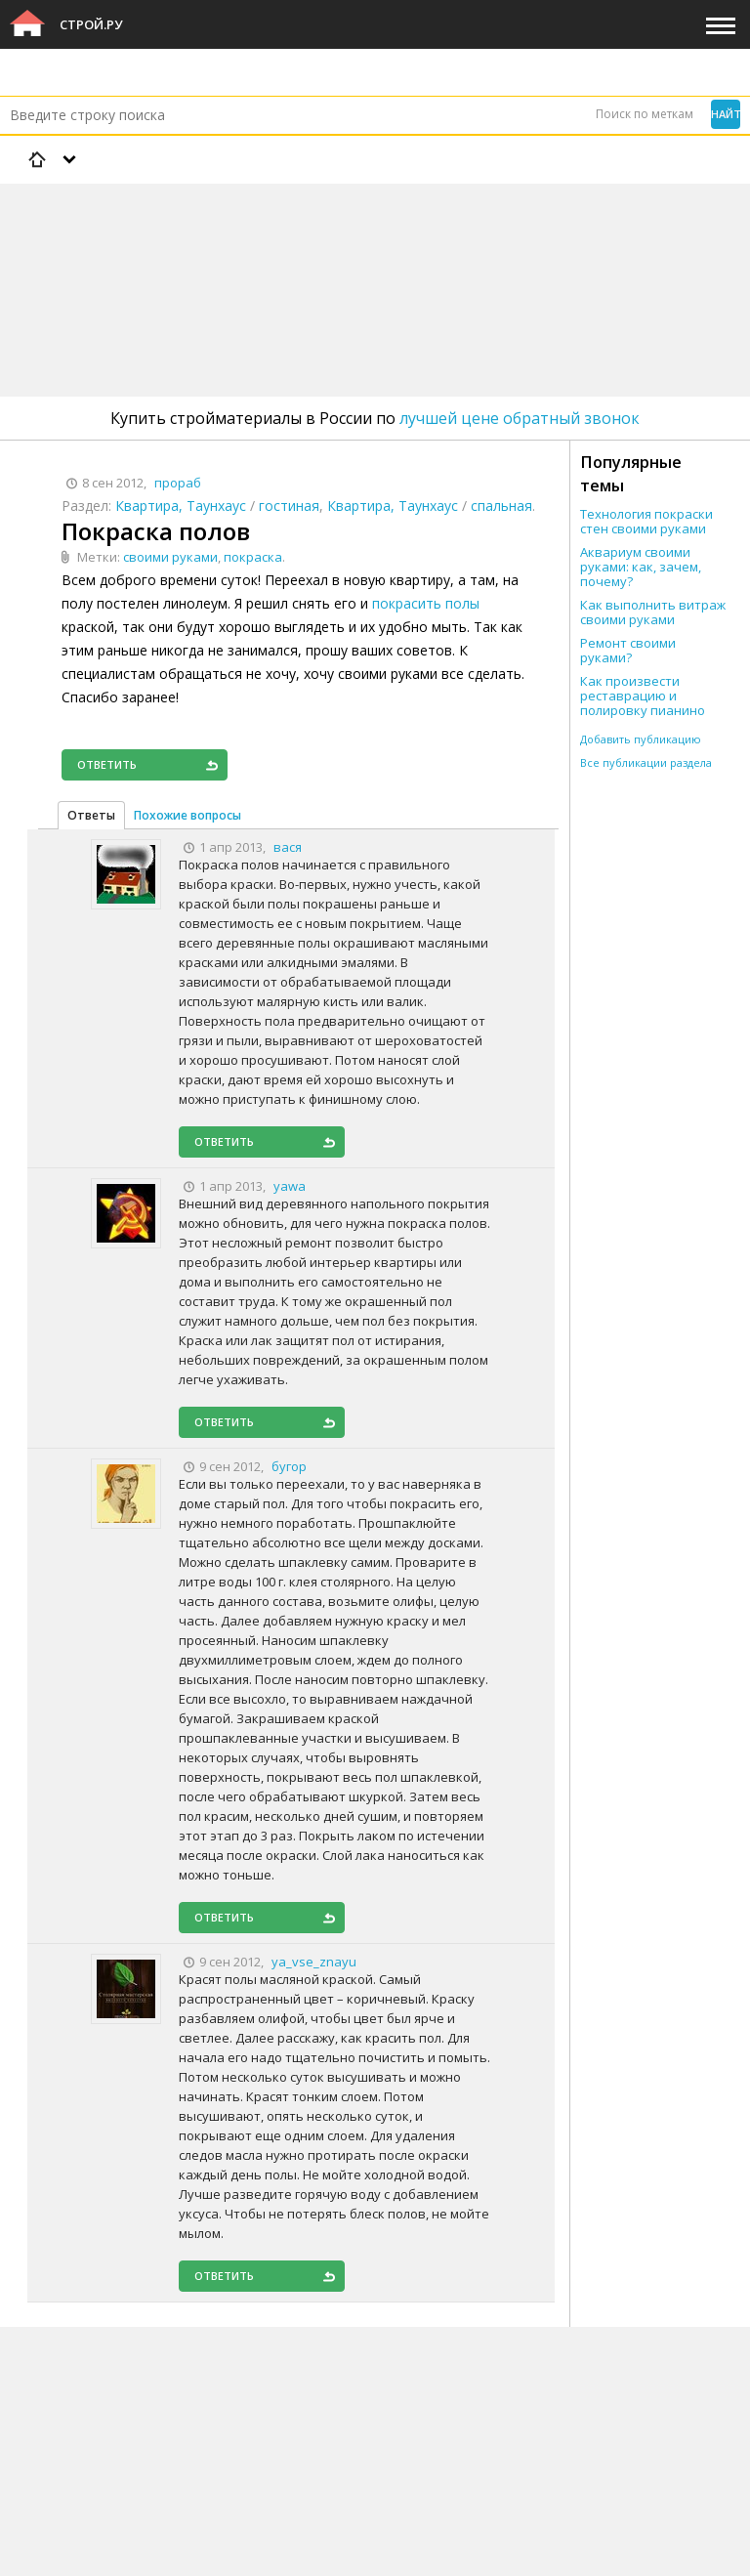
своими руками (170, 557)
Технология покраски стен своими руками (646, 521)
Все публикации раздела (646, 762)
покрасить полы (425, 603)
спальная (501, 505)
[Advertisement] (355, 239)
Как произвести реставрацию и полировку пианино (642, 696)
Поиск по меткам (644, 114)
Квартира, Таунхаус (180, 505)
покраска (253, 557)
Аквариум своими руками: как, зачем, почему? (640, 567)
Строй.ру (91, 24)
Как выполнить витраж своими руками (653, 612)
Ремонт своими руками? (628, 650)
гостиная (289, 505)
